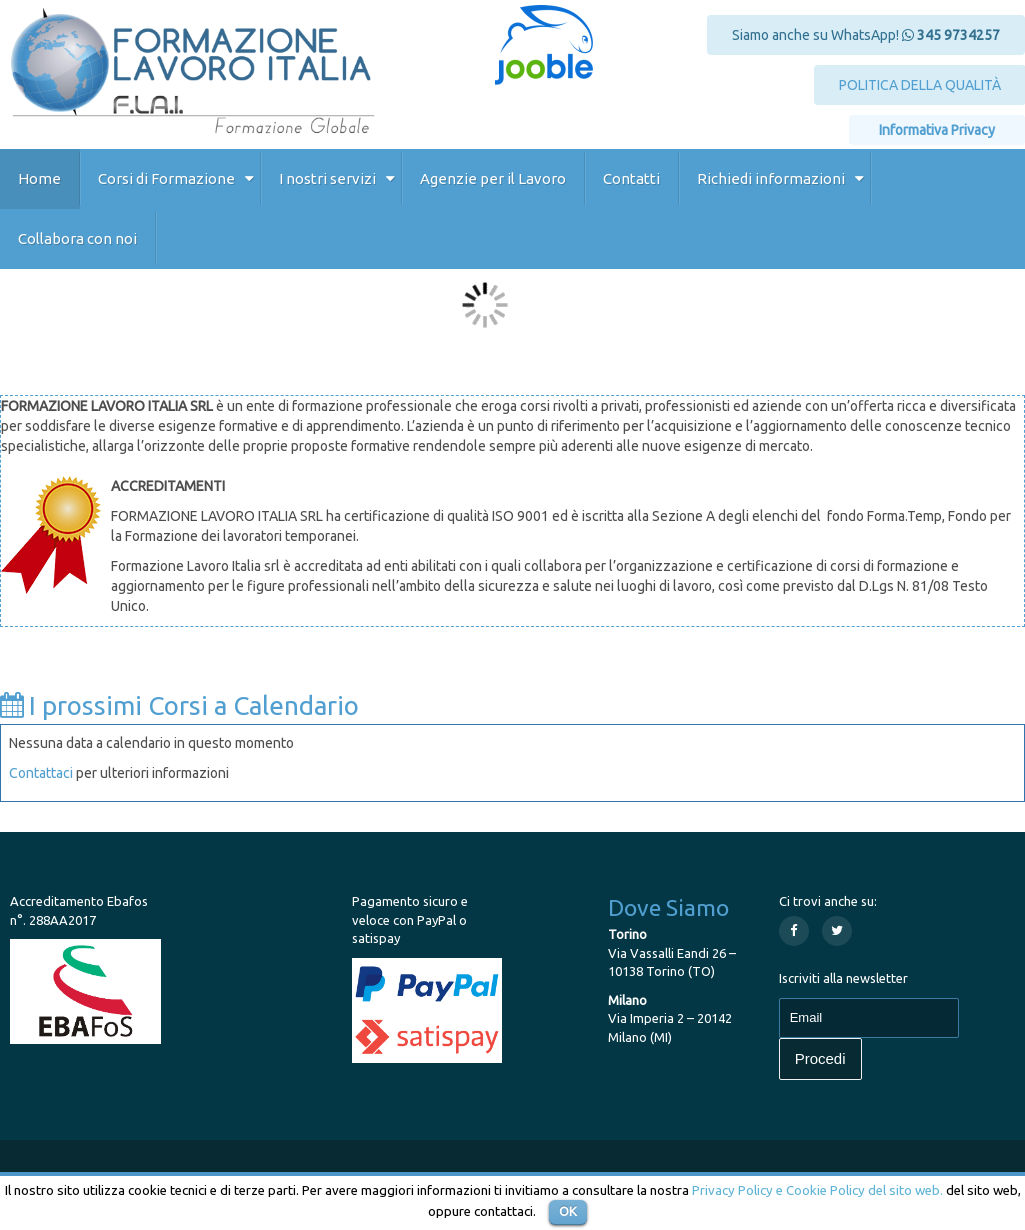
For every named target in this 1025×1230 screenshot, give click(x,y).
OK (568, 1211)
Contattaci (41, 773)
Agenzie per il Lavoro (493, 178)
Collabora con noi (77, 238)
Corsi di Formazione (166, 178)
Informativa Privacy (937, 130)
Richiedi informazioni (771, 178)
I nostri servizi (327, 178)
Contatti (631, 178)
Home (39, 178)
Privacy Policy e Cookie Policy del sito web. (817, 1190)
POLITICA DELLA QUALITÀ (920, 85)
